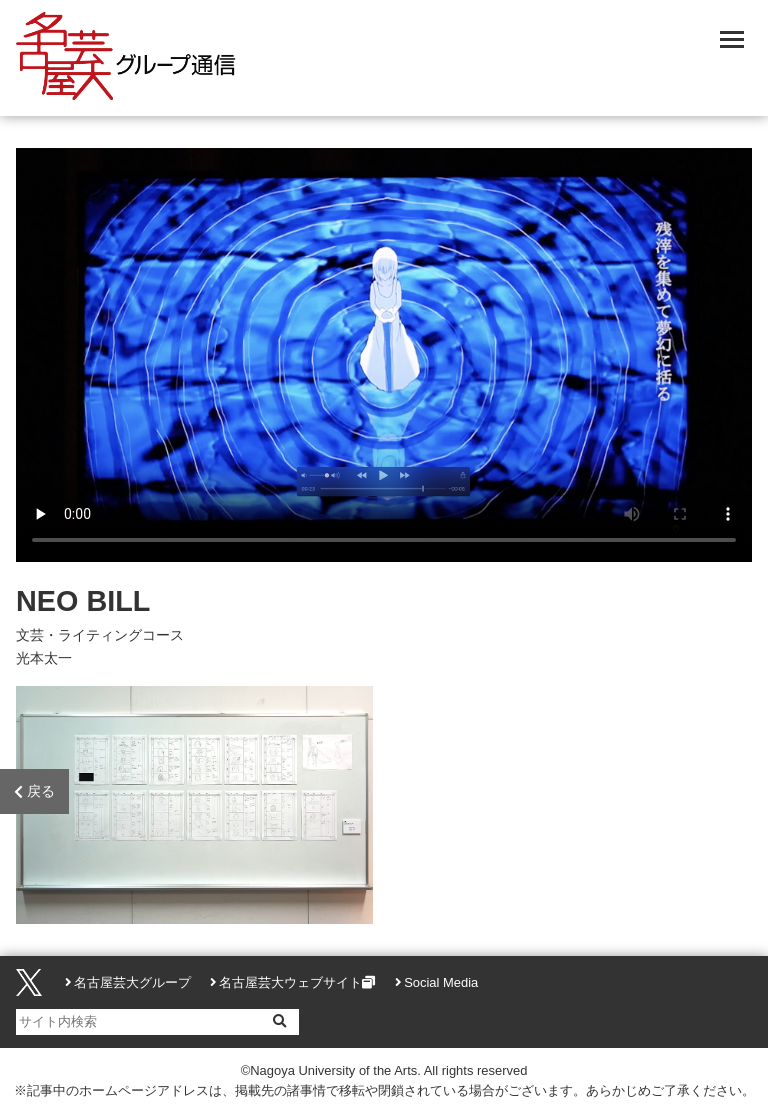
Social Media (441, 982)
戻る (34, 792)
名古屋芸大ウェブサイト (290, 982)
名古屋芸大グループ (132, 982)
